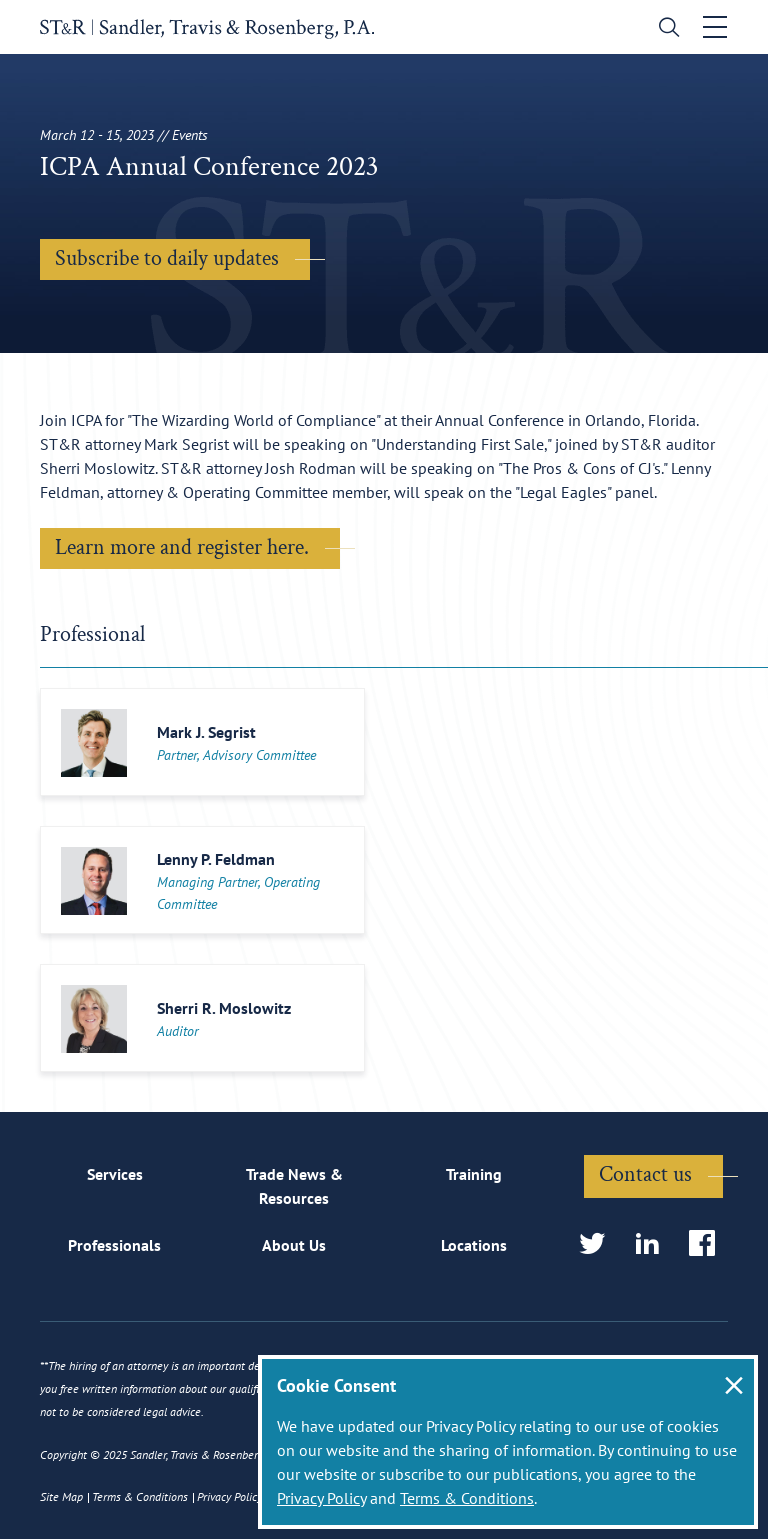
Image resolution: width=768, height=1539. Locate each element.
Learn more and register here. (182, 547)
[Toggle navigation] (715, 27)
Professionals (114, 1245)
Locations (474, 1245)
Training (474, 1174)
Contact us (645, 1174)
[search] (664, 29)
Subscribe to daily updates (167, 258)
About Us (294, 1245)
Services (115, 1174)
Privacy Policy (321, 1498)
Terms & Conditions (467, 1498)
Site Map (61, 1496)
